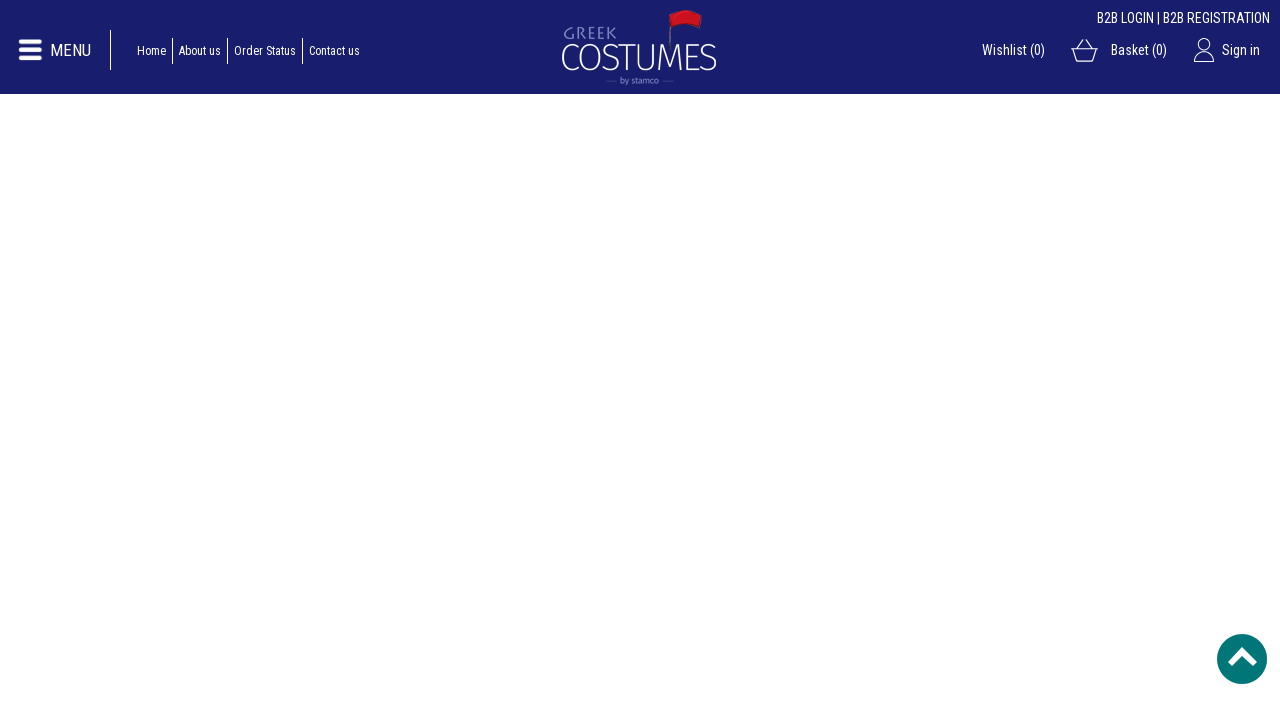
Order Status (265, 51)
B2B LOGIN (1125, 18)
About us (200, 51)
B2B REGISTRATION (1216, 18)
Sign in (1241, 50)
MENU (70, 50)
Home (151, 51)
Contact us (334, 51)
